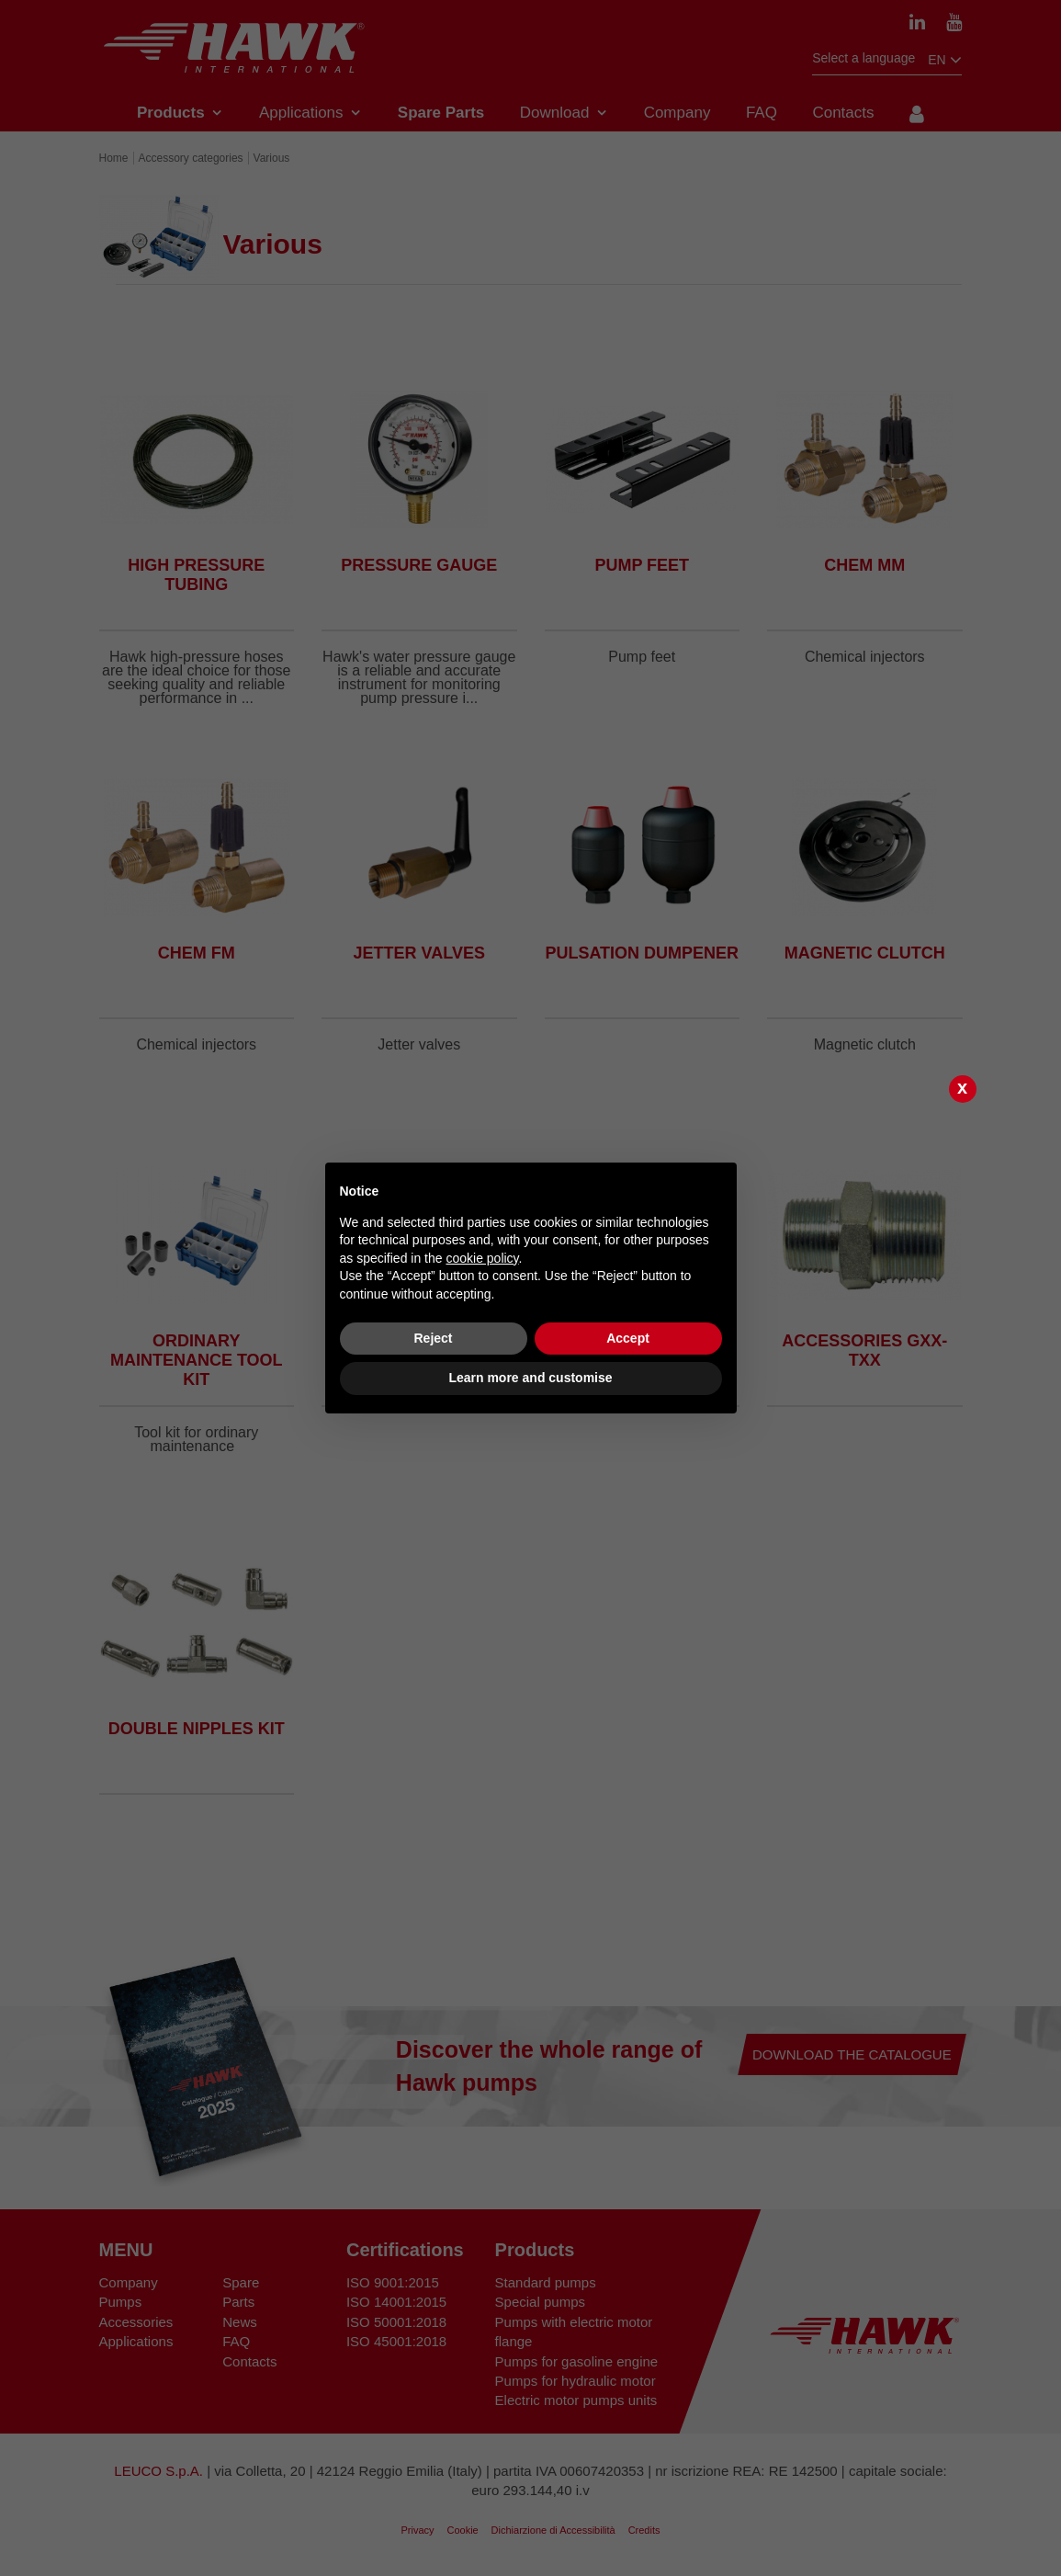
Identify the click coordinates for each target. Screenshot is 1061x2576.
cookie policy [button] (482, 1258)
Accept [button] (627, 1338)
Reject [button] (432, 1338)
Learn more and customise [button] (530, 1377)
